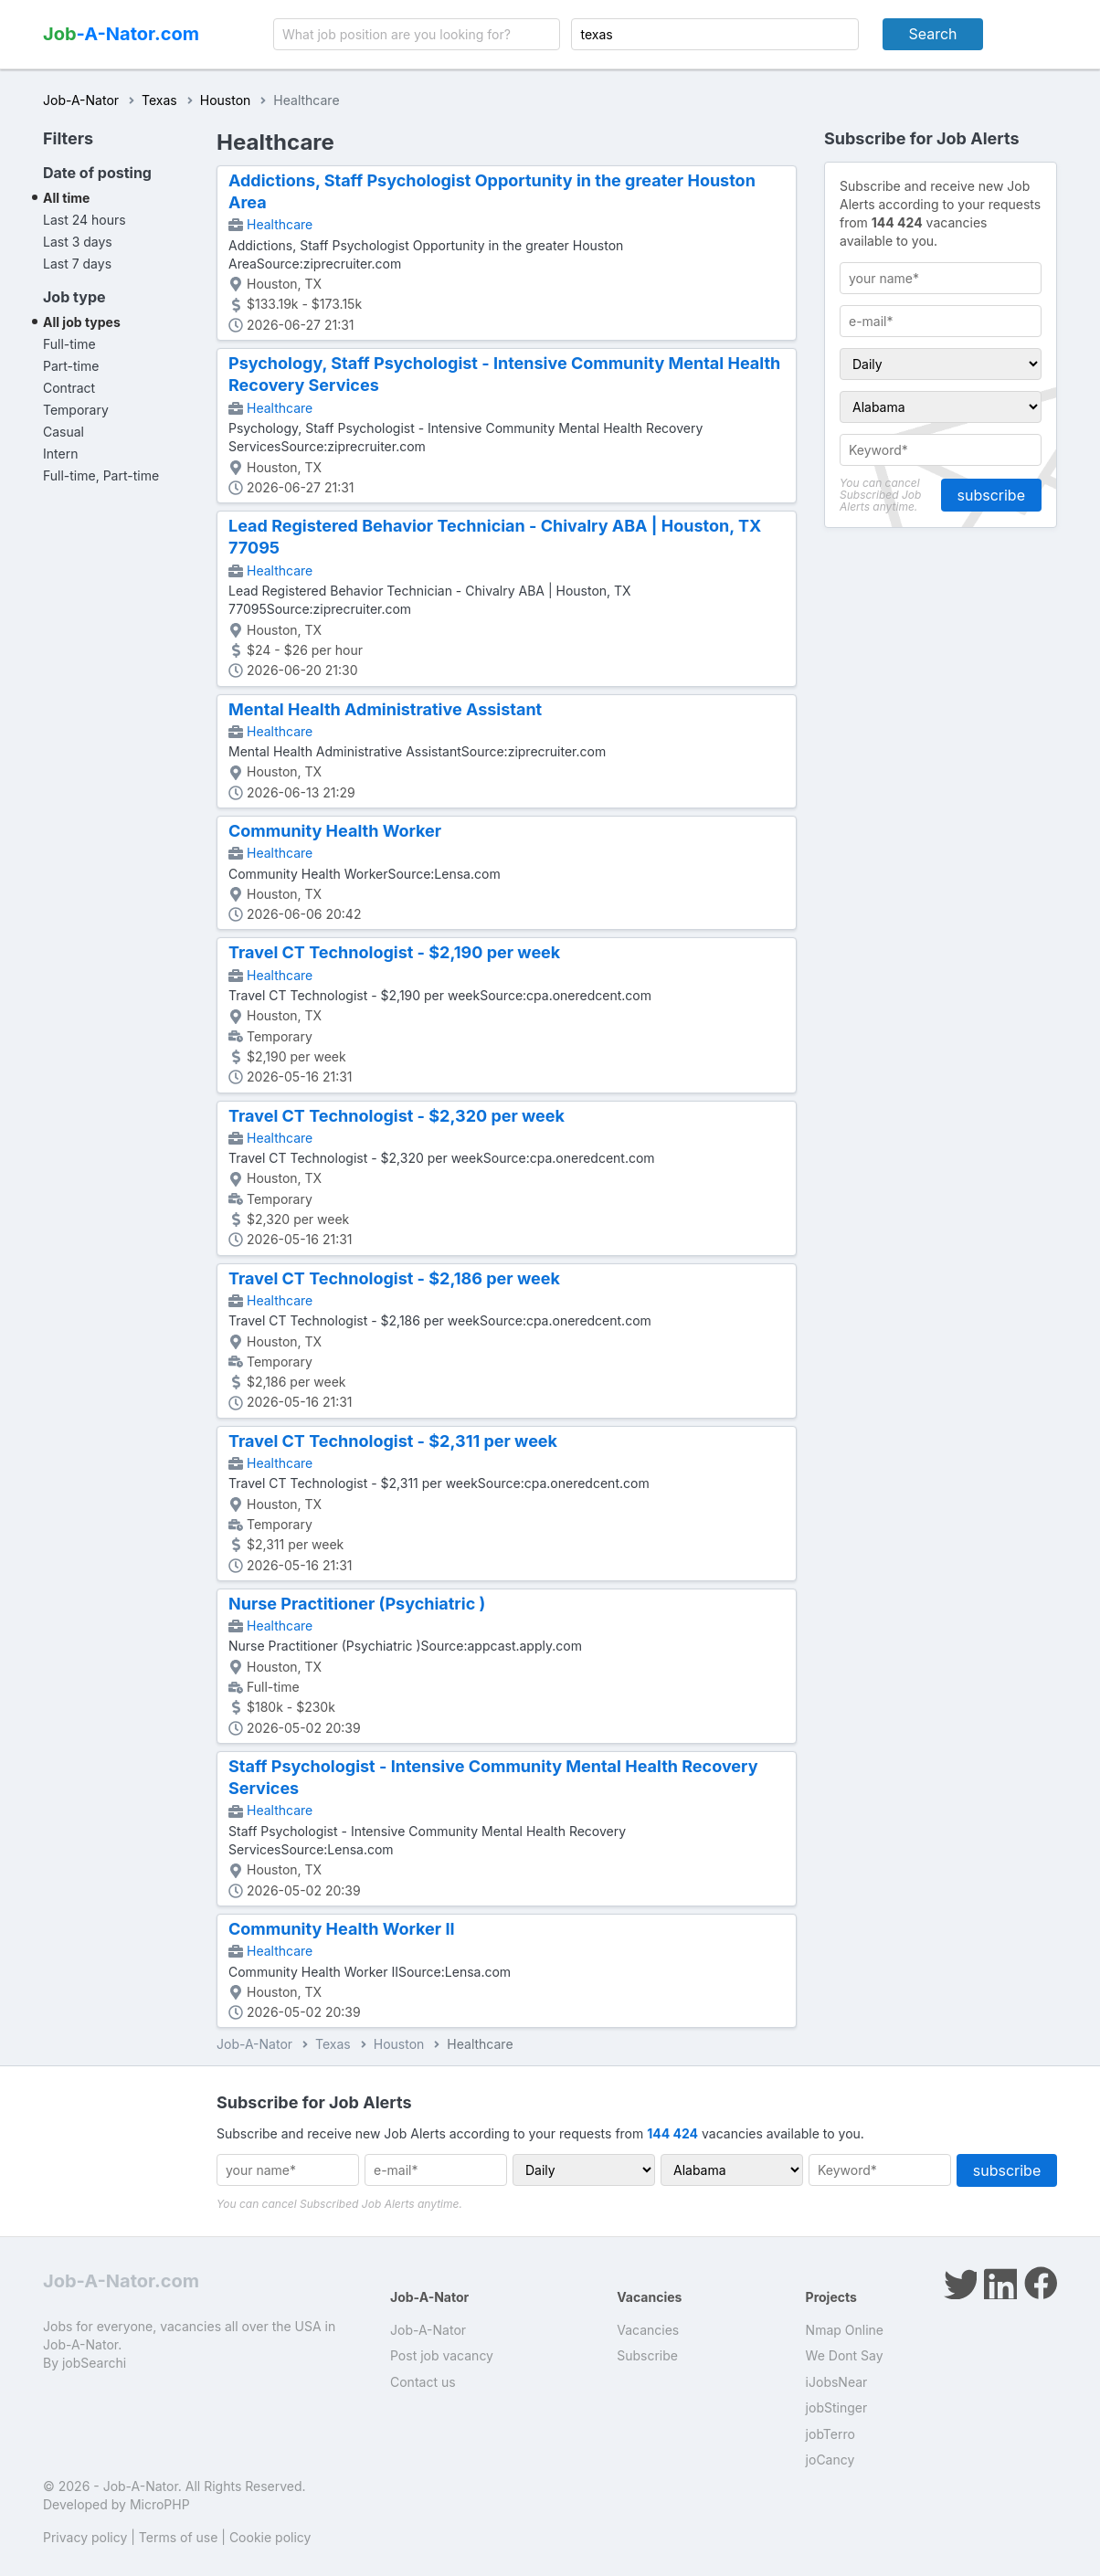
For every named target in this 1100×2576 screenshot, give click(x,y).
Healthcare (279, 224)
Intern (60, 453)
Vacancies (648, 2330)
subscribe (991, 495)
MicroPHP (160, 2504)
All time (66, 198)
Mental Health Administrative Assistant (385, 709)
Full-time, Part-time (101, 475)
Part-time (71, 366)
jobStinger (837, 2407)
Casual (63, 431)
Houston (225, 100)
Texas (159, 100)
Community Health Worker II (341, 1928)
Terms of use (178, 2537)
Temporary (76, 409)
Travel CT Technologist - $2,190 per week (394, 952)
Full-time (69, 344)
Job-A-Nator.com (121, 2281)
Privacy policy (85, 2537)
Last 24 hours (84, 219)
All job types (82, 322)
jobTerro (830, 2434)
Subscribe (647, 2355)
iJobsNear (837, 2382)
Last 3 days (77, 241)
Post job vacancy (441, 2355)
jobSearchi (94, 2362)
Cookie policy (270, 2537)
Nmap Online (844, 2330)
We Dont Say (844, 2355)
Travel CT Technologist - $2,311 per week (392, 1441)
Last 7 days (77, 263)
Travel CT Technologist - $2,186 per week (394, 1278)
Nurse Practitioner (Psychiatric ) (356, 1603)
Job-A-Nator (81, 100)
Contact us (423, 2382)
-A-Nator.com (121, 34)
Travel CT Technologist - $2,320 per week (396, 1115)
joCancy (830, 2459)
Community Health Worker (334, 830)
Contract (69, 388)
